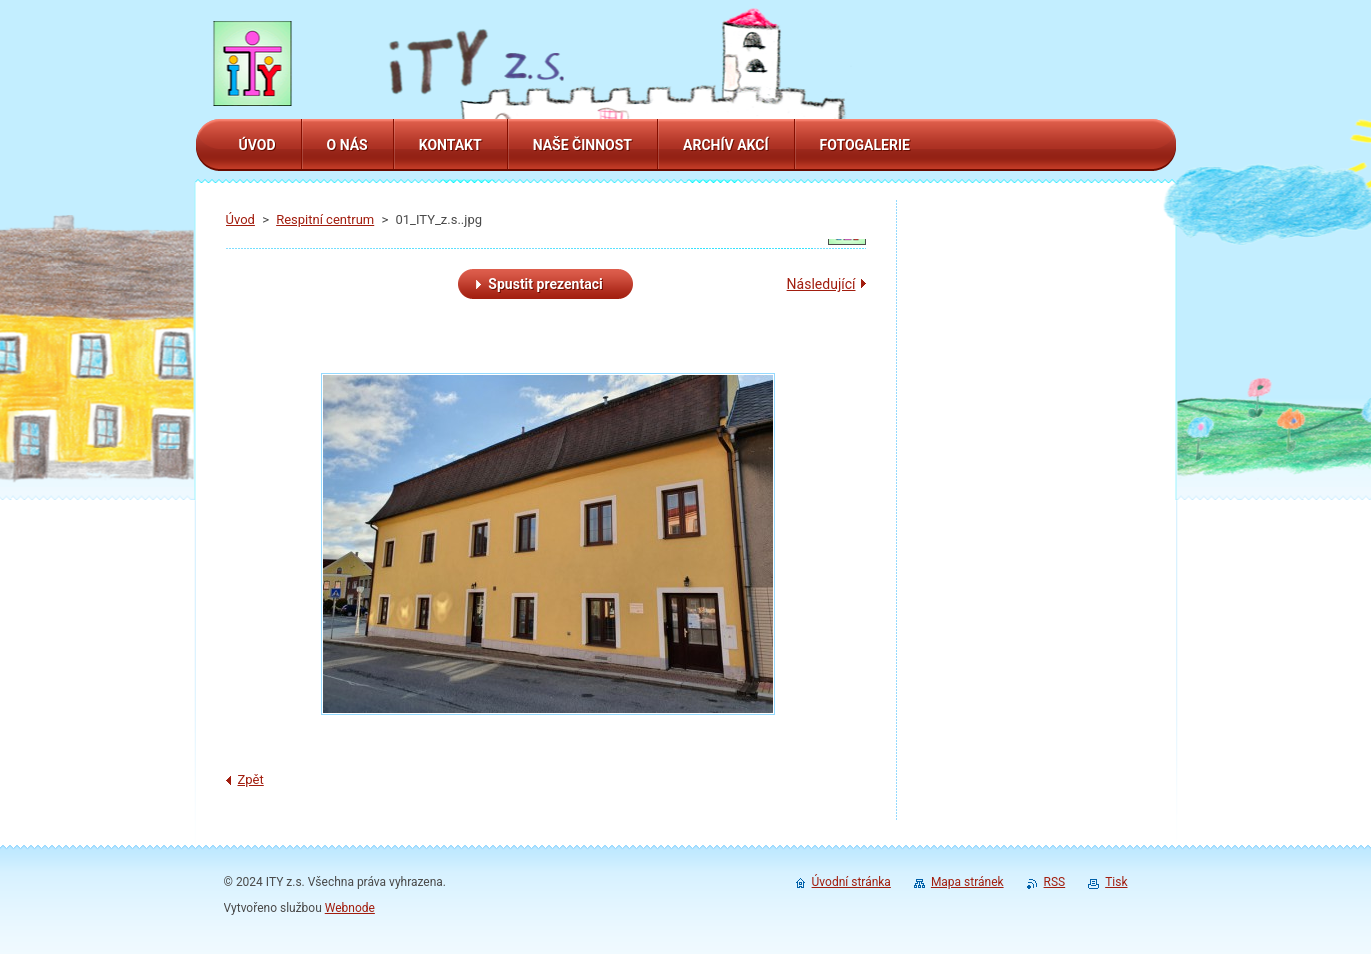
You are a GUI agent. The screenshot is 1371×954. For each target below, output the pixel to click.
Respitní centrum (325, 219)
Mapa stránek (967, 882)
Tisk (1116, 882)
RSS (1055, 882)
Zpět (251, 779)
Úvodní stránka (851, 882)
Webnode (350, 908)
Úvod (240, 219)
